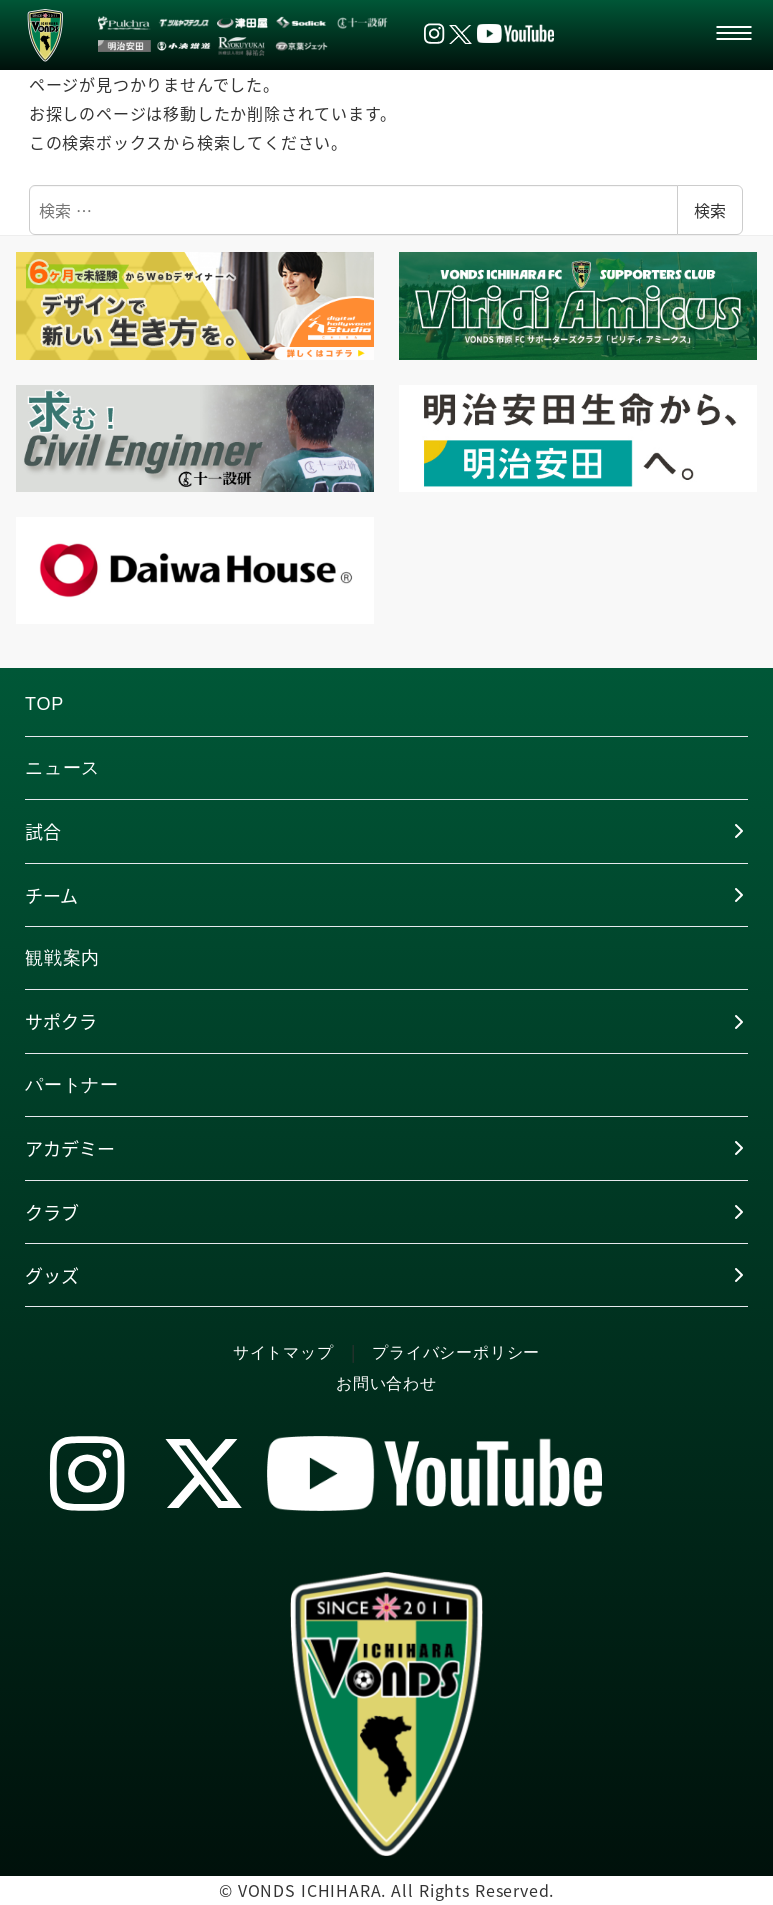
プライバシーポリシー (456, 1352)
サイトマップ (283, 1352)
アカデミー (70, 1148)
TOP (44, 704)
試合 (43, 831)
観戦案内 (62, 958)
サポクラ (61, 1021)
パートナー (72, 1085)
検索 (710, 210)
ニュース (62, 768)
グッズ (52, 1275)
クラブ (52, 1212)
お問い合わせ (386, 1383)
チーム (51, 895)
